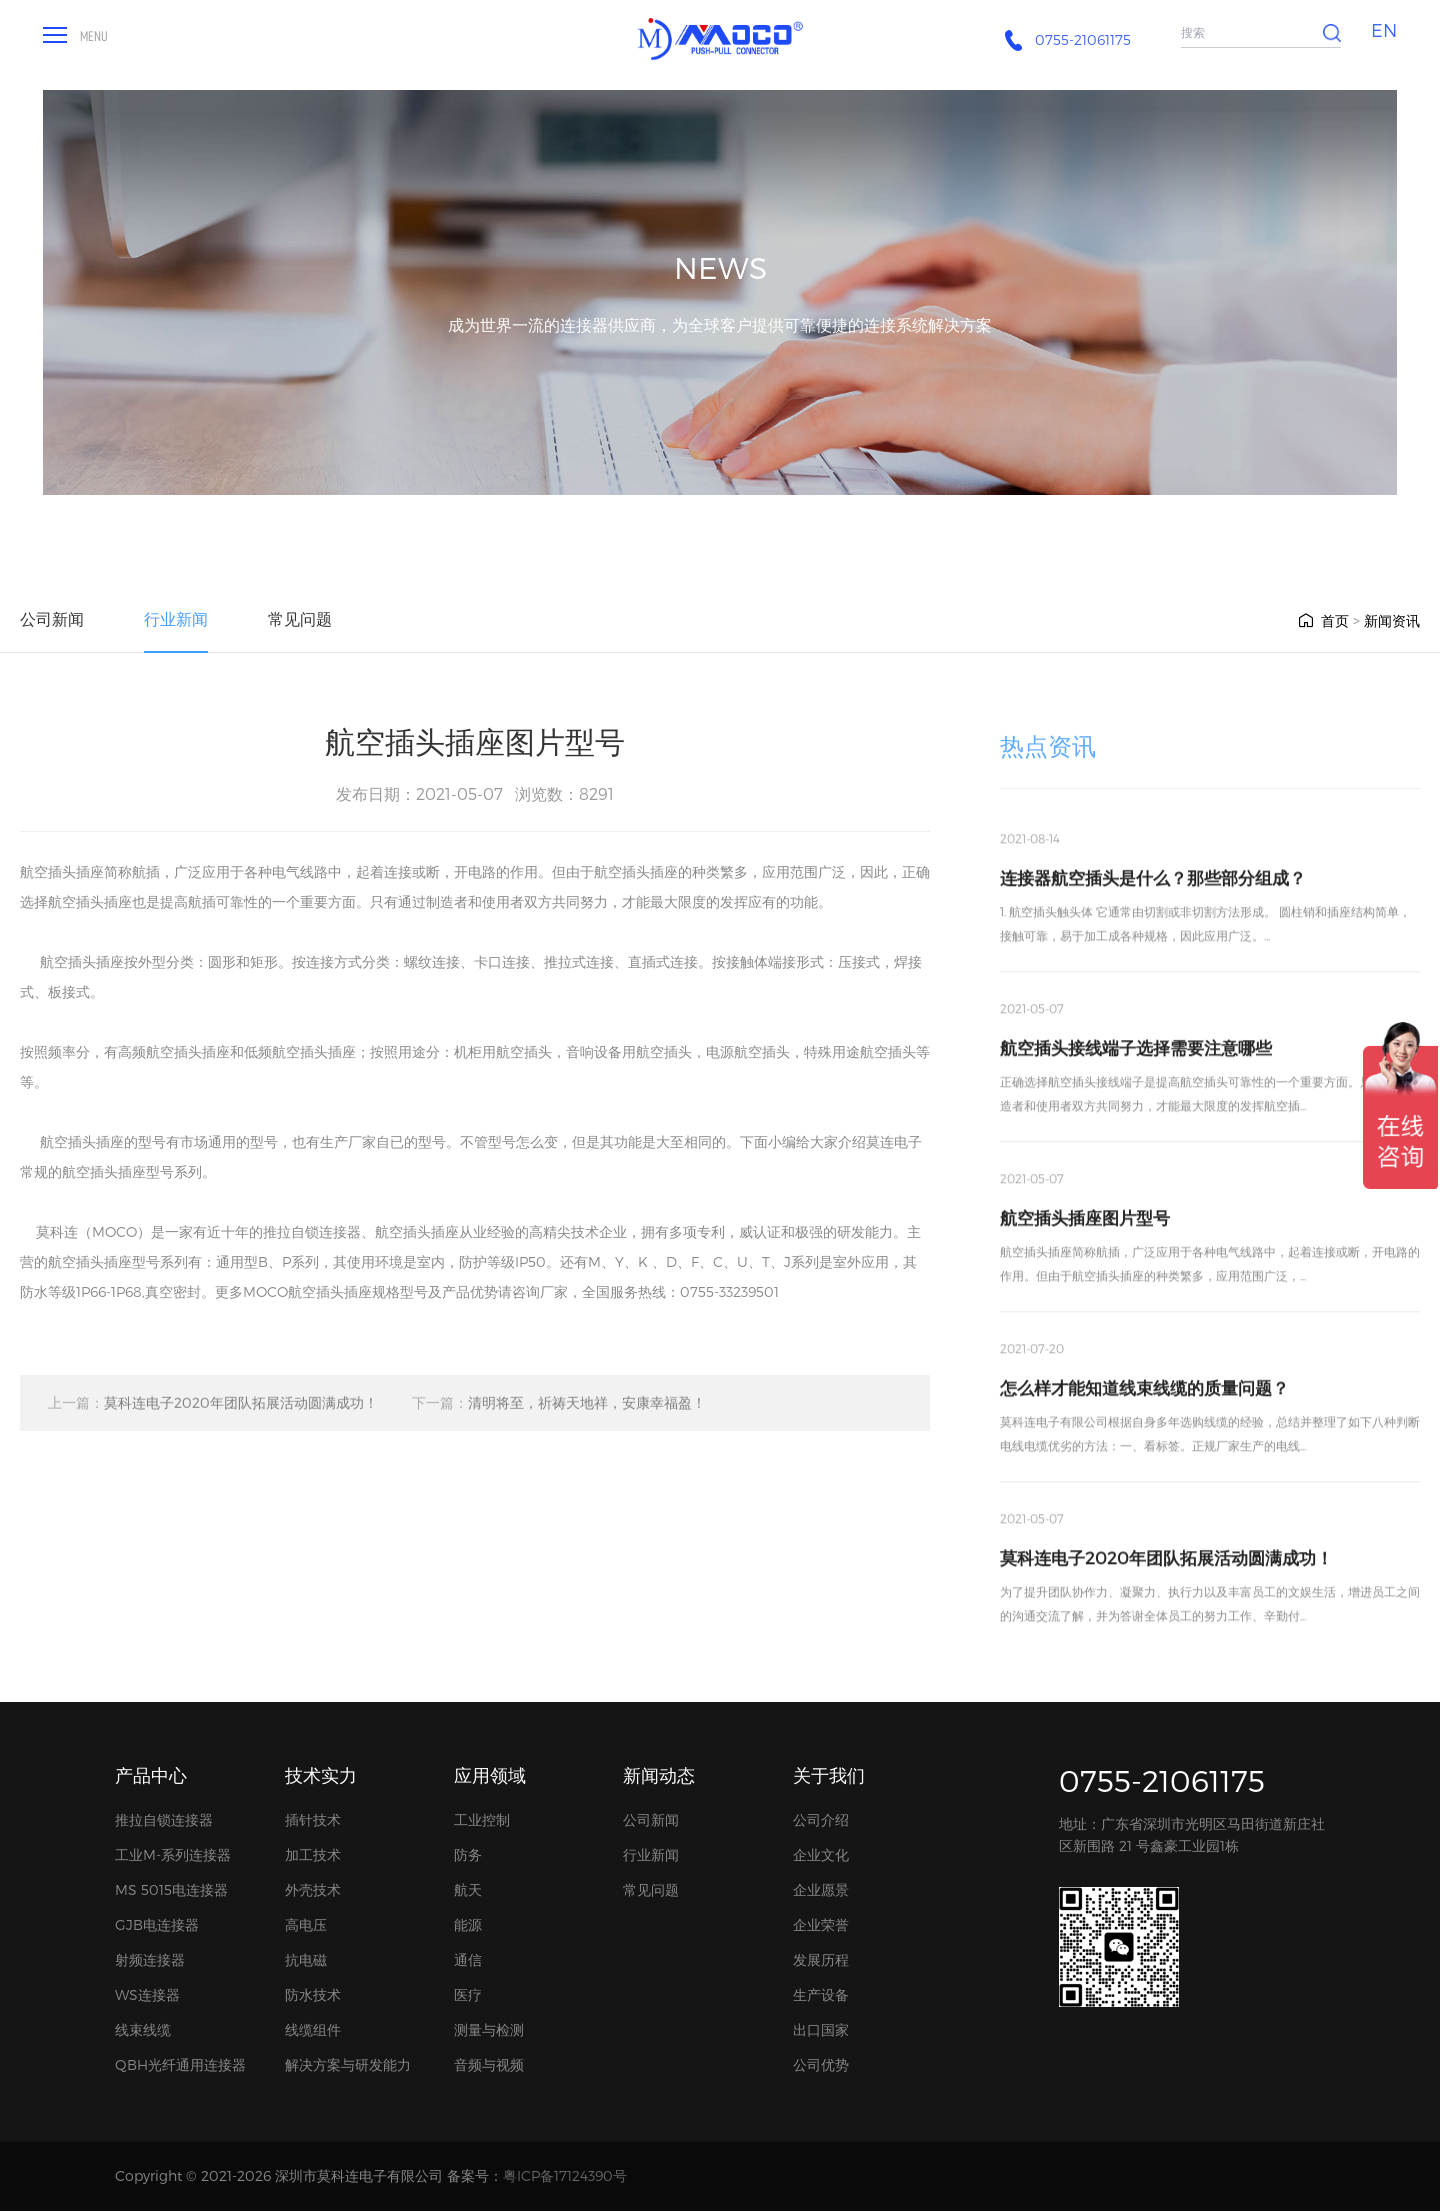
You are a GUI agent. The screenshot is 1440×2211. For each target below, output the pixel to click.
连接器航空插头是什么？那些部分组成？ (1153, 907)
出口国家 (821, 2029)
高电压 (306, 1924)
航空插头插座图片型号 (1085, 1247)
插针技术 (313, 1819)
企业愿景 (821, 1889)
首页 (1322, 620)
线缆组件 (313, 2029)
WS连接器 (147, 1994)
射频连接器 (150, 1959)
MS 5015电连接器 (171, 1889)
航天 (468, 1889)
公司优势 (821, 2064)
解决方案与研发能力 (348, 2064)
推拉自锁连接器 (164, 1819)
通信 (468, 1959)
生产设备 (821, 1994)
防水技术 (313, 1994)
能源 (468, 1924)
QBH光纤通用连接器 (180, 2064)
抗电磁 (306, 1959)
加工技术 (313, 1854)
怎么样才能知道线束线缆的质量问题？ (1144, 1417)
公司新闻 (52, 618)
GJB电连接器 (157, 1924)
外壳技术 (313, 1889)
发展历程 (821, 1959)
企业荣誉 (821, 1924)
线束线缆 (143, 2029)
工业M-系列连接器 (173, 1854)
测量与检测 (489, 2029)
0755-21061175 (1162, 1780)
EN (1384, 29)
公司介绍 (821, 1819)
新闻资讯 (1392, 620)
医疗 (468, 1994)
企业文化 (821, 1854)
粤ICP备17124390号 (565, 2175)
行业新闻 (176, 618)
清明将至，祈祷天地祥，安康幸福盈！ (559, 1414)
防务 (468, 1854)
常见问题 (300, 618)
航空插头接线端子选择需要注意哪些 (1136, 1077)
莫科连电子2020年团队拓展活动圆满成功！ (213, 1414)
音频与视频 (489, 2064)
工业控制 (482, 1819)
